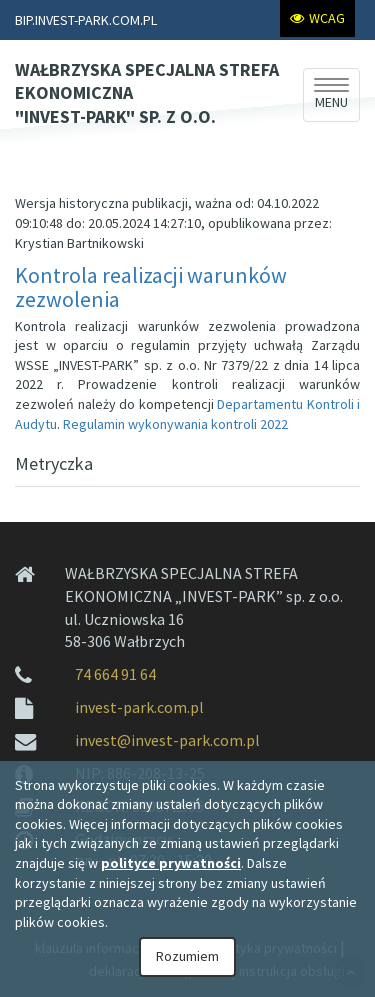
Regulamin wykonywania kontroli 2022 (175, 424)
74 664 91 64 (115, 674)
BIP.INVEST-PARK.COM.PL (86, 20)
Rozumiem (187, 956)
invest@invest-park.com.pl (167, 740)
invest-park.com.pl (139, 707)
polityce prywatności (171, 863)
